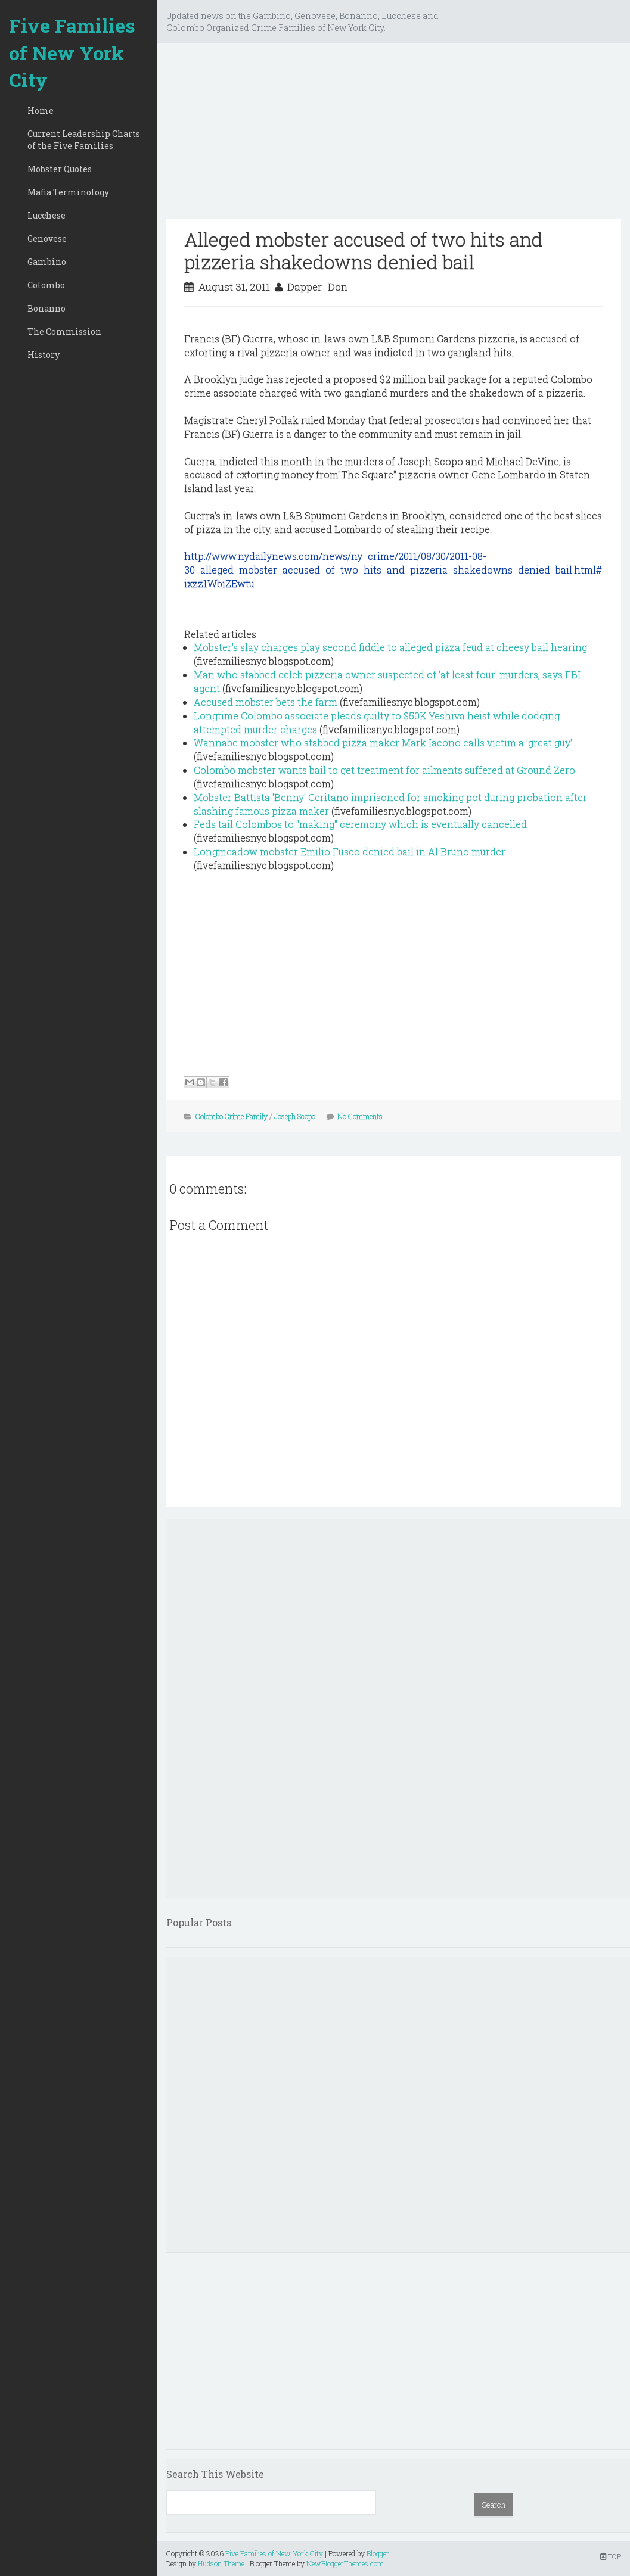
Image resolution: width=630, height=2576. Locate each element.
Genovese (47, 238)
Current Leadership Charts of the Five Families (83, 139)
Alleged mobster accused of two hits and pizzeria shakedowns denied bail (363, 250)
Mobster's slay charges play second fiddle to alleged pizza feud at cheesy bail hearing (390, 647)
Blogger (378, 2553)
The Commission (64, 331)
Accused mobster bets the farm (265, 702)
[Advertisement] (393, 135)
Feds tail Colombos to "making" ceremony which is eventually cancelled (360, 824)
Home (40, 110)
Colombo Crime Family (231, 1116)
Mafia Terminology (68, 192)
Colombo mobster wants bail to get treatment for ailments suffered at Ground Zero (384, 770)
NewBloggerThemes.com (345, 2563)
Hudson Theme (221, 2563)
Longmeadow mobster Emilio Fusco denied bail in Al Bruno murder (349, 851)
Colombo (46, 285)
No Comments (360, 1116)
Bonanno (46, 308)
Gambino (46, 261)
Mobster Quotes (59, 169)
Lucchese (46, 215)
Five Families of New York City (72, 52)
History (43, 354)
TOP (610, 2556)
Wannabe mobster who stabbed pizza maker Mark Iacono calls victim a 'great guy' (383, 742)
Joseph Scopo (294, 1116)
